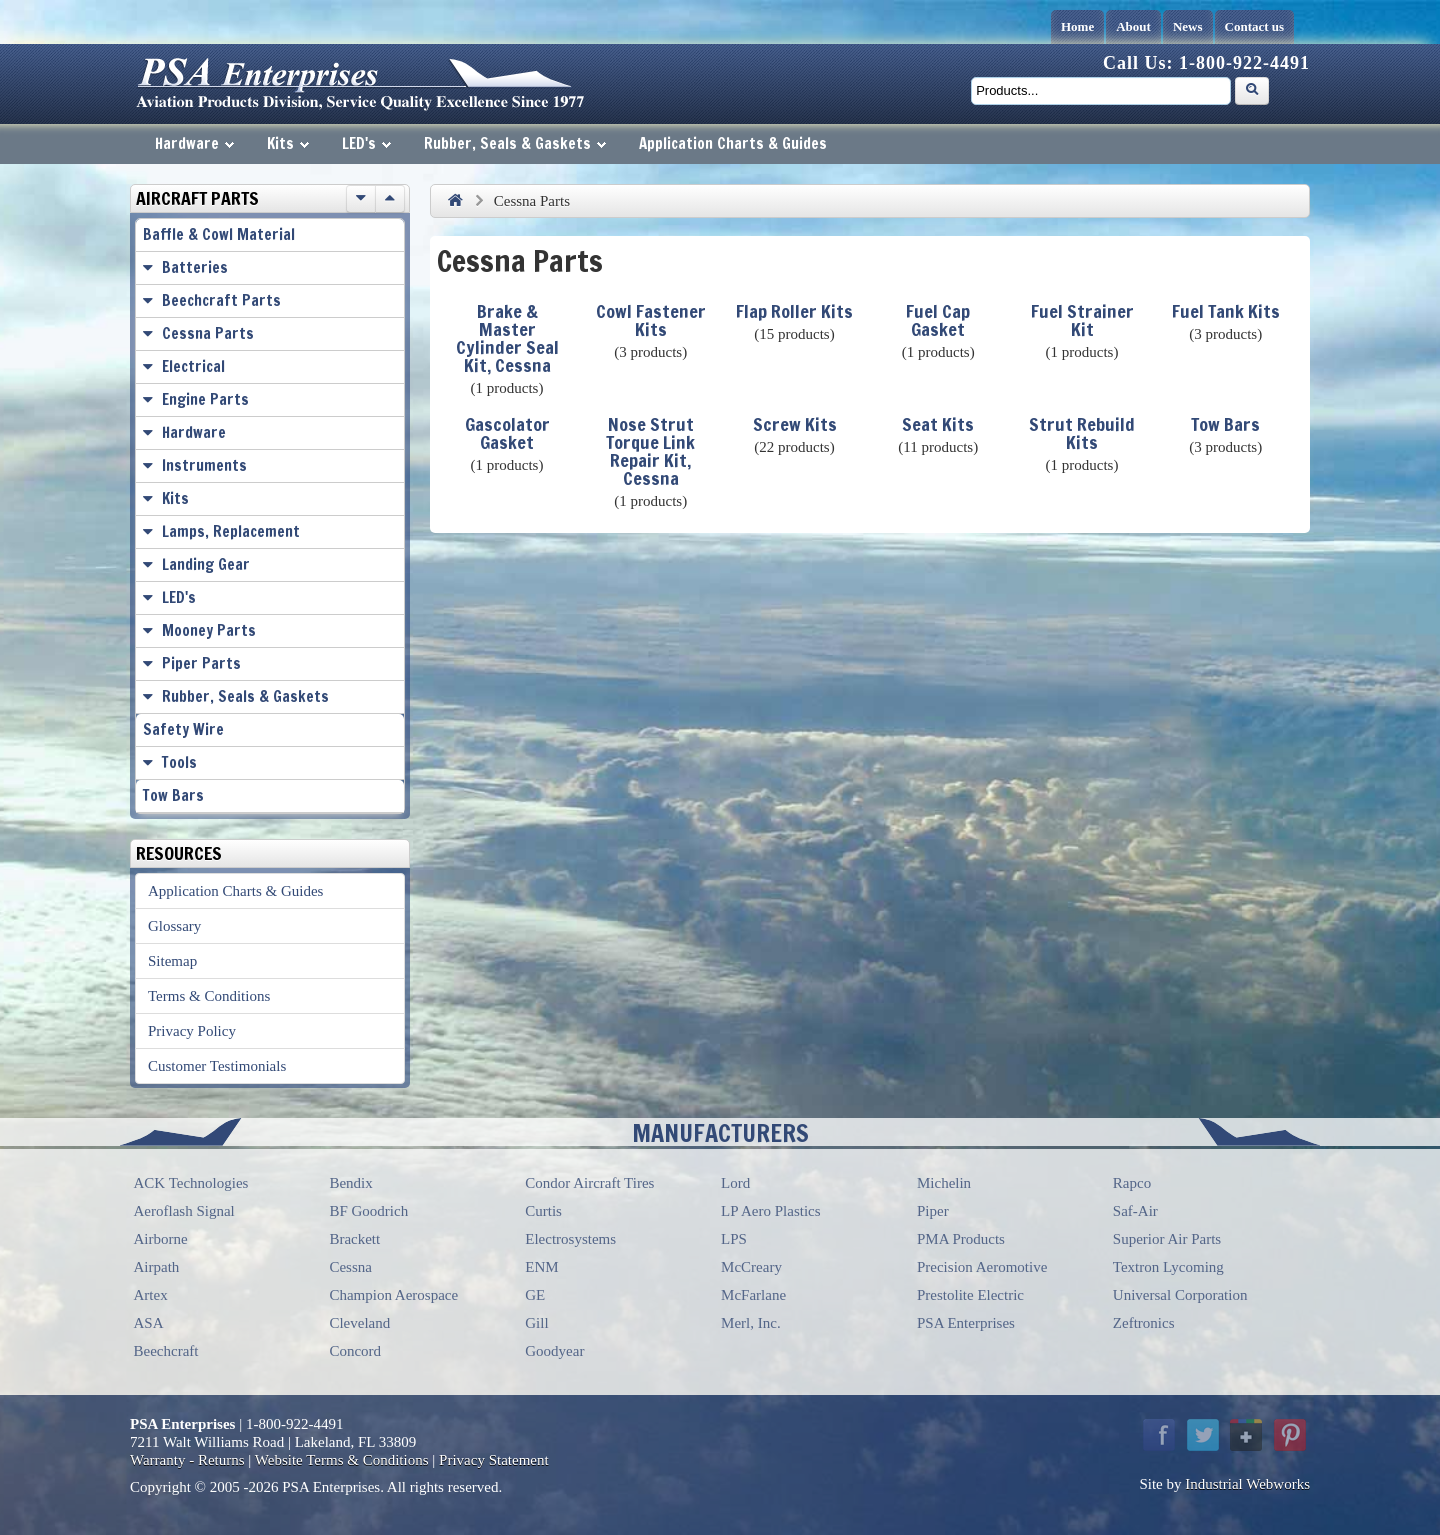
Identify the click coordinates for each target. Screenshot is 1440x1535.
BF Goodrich (368, 1211)
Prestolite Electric (970, 1295)
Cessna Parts (208, 333)
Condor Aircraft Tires (589, 1183)
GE (535, 1295)
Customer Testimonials (217, 1066)
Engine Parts (205, 399)
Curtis (543, 1211)
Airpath (157, 1267)
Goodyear (554, 1351)
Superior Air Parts (1167, 1239)
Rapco (1132, 1183)
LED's (366, 143)
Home (1077, 26)
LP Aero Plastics (770, 1211)
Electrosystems (570, 1239)
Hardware (194, 143)
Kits (288, 143)
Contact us (1255, 26)
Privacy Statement (494, 1460)
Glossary (174, 926)
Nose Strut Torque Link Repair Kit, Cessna (650, 451)
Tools (179, 762)
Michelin (944, 1183)
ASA (149, 1323)
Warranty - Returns (187, 1460)
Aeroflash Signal (184, 1211)
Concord (355, 1351)
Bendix (350, 1183)
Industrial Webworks (1247, 1484)
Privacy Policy (192, 1031)
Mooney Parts (209, 630)
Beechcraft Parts (221, 300)
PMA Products (961, 1239)
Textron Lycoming (1168, 1267)
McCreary (751, 1267)
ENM (541, 1267)
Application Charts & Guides (733, 143)
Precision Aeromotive (982, 1267)
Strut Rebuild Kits (1082, 433)
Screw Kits (795, 424)
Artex (151, 1295)
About (1133, 26)
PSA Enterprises (966, 1323)
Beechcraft (166, 1351)
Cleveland (359, 1323)
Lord (735, 1183)
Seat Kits (938, 424)
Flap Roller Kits (794, 311)
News (1188, 26)
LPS (734, 1239)
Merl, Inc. (751, 1323)
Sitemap (172, 961)
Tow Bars (1225, 424)
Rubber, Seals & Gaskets (515, 143)
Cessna (350, 1267)
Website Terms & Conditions (342, 1460)
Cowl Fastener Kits (651, 320)
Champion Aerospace (393, 1295)
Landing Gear (206, 564)
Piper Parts (201, 663)
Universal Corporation (1180, 1295)
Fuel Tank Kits (1226, 311)
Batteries (195, 267)
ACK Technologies (191, 1183)
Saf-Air (1135, 1211)
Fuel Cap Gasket (938, 320)
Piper (933, 1211)
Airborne (161, 1239)
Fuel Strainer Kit (1082, 320)
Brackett (354, 1239)
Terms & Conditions (209, 996)
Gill (536, 1323)
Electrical (193, 366)
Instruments (204, 465)
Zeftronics (1144, 1323)
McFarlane (753, 1295)
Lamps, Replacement (231, 531)
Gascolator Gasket (507, 433)
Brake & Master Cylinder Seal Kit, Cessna (507, 338)
